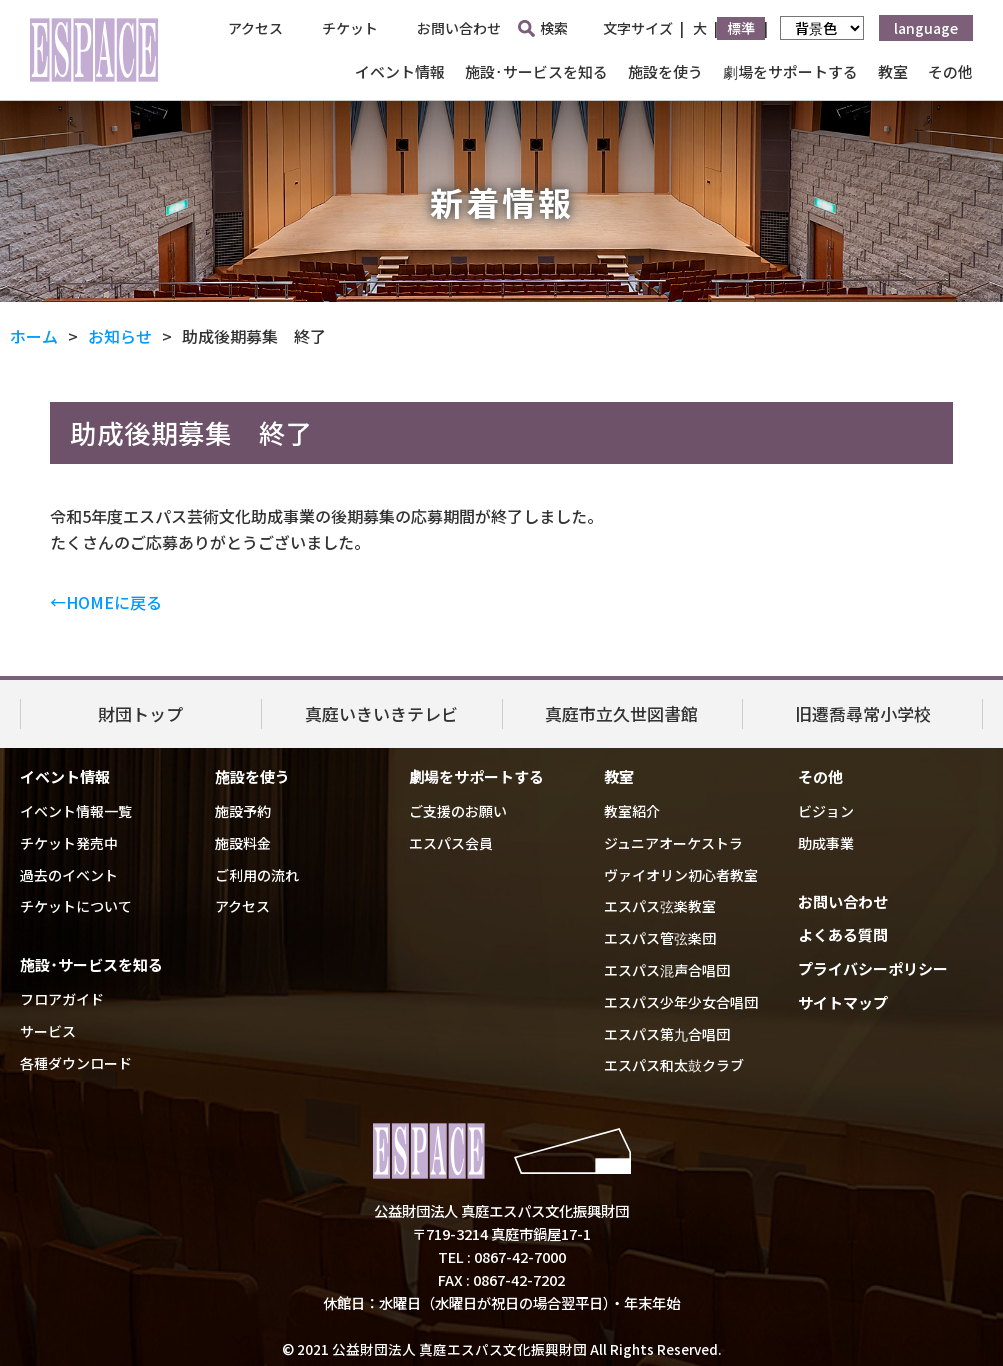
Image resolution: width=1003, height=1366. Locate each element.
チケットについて (76, 906)
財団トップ (140, 712)
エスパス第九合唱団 (667, 1034)
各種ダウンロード (76, 1063)
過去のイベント (69, 875)
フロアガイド (62, 999)
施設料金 (243, 843)
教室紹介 (632, 811)
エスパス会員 (451, 843)
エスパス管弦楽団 (660, 938)
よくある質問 (843, 934)
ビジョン (826, 811)
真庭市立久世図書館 (621, 712)
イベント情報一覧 (76, 811)
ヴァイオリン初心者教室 (681, 875)
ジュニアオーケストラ (673, 843)
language (926, 28)
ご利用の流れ (257, 875)
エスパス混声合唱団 (667, 970)
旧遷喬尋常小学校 (863, 712)
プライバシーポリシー (873, 968)
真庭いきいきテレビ (381, 712)
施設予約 (243, 811)
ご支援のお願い (458, 811)
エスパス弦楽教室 (660, 906)
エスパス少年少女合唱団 (681, 1002)
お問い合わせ (459, 28)
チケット (350, 28)
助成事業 (826, 843)
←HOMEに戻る (106, 602)
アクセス (255, 28)
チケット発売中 (69, 843)
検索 (543, 28)
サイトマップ (843, 1002)
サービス (48, 1031)
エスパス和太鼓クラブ (674, 1065)
